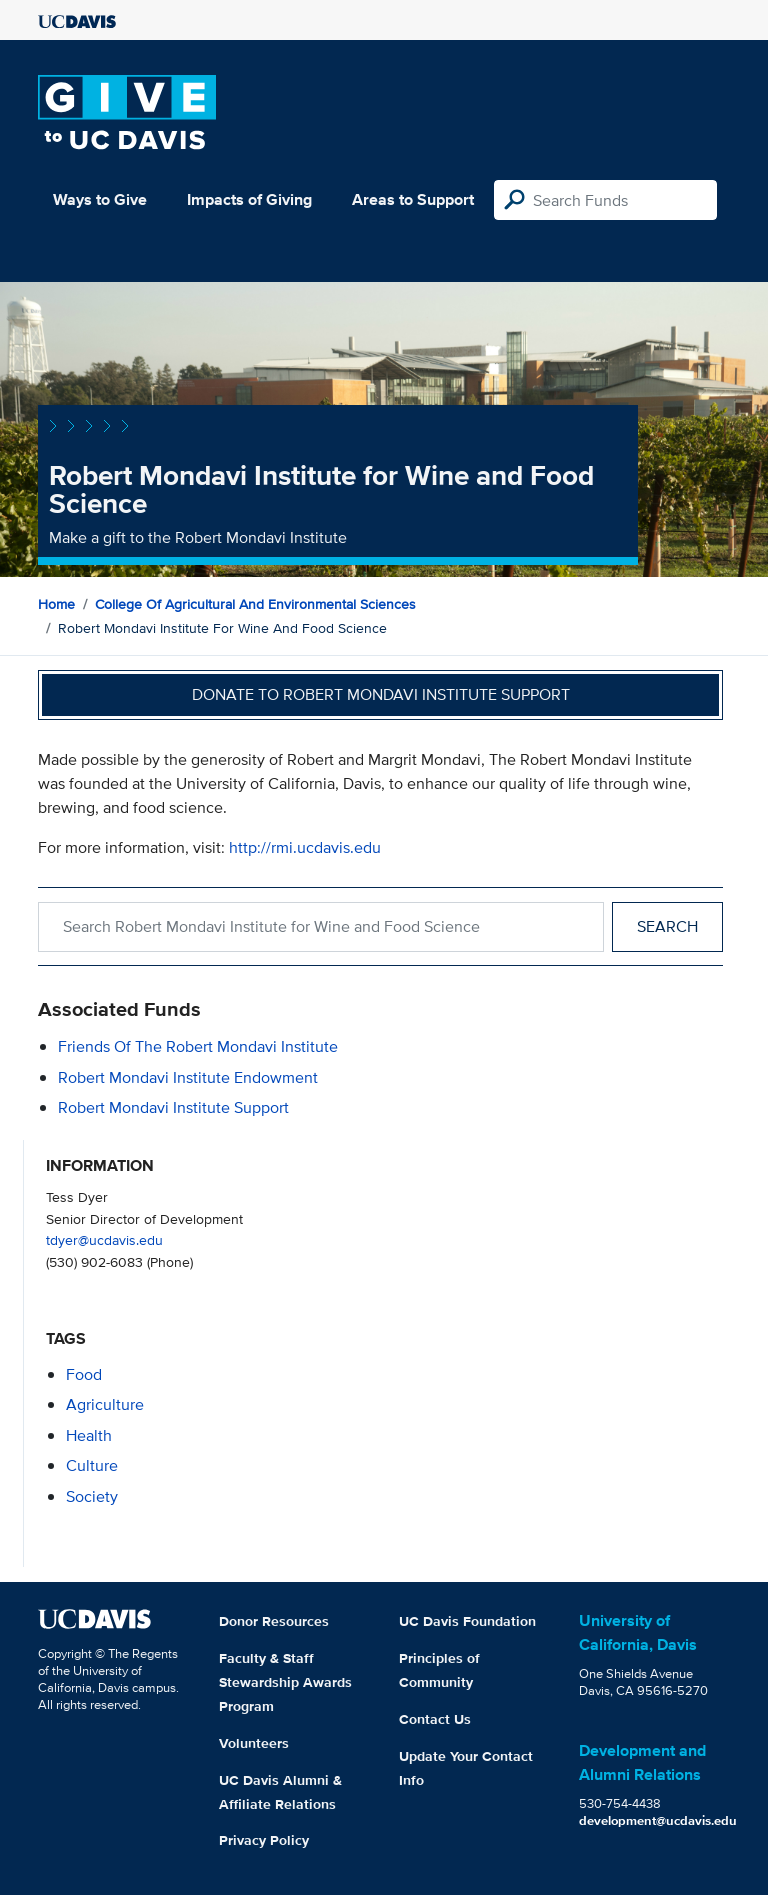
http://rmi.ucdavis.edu (305, 847)
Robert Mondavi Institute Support (173, 1107)
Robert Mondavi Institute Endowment (188, 1077)
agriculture (105, 1404)
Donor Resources (274, 1621)
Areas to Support (413, 199)
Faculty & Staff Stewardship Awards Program (285, 1682)
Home (56, 604)
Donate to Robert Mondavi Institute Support (381, 694)
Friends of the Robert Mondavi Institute (198, 1046)
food (84, 1374)
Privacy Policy (264, 1840)
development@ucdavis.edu (658, 1820)
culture (92, 1465)
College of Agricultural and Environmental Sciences (255, 604)
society (92, 1496)
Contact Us (435, 1719)
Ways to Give (100, 199)
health (89, 1435)
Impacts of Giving (249, 199)
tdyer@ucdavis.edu (104, 1239)
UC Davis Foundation (467, 1621)
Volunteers (254, 1743)
